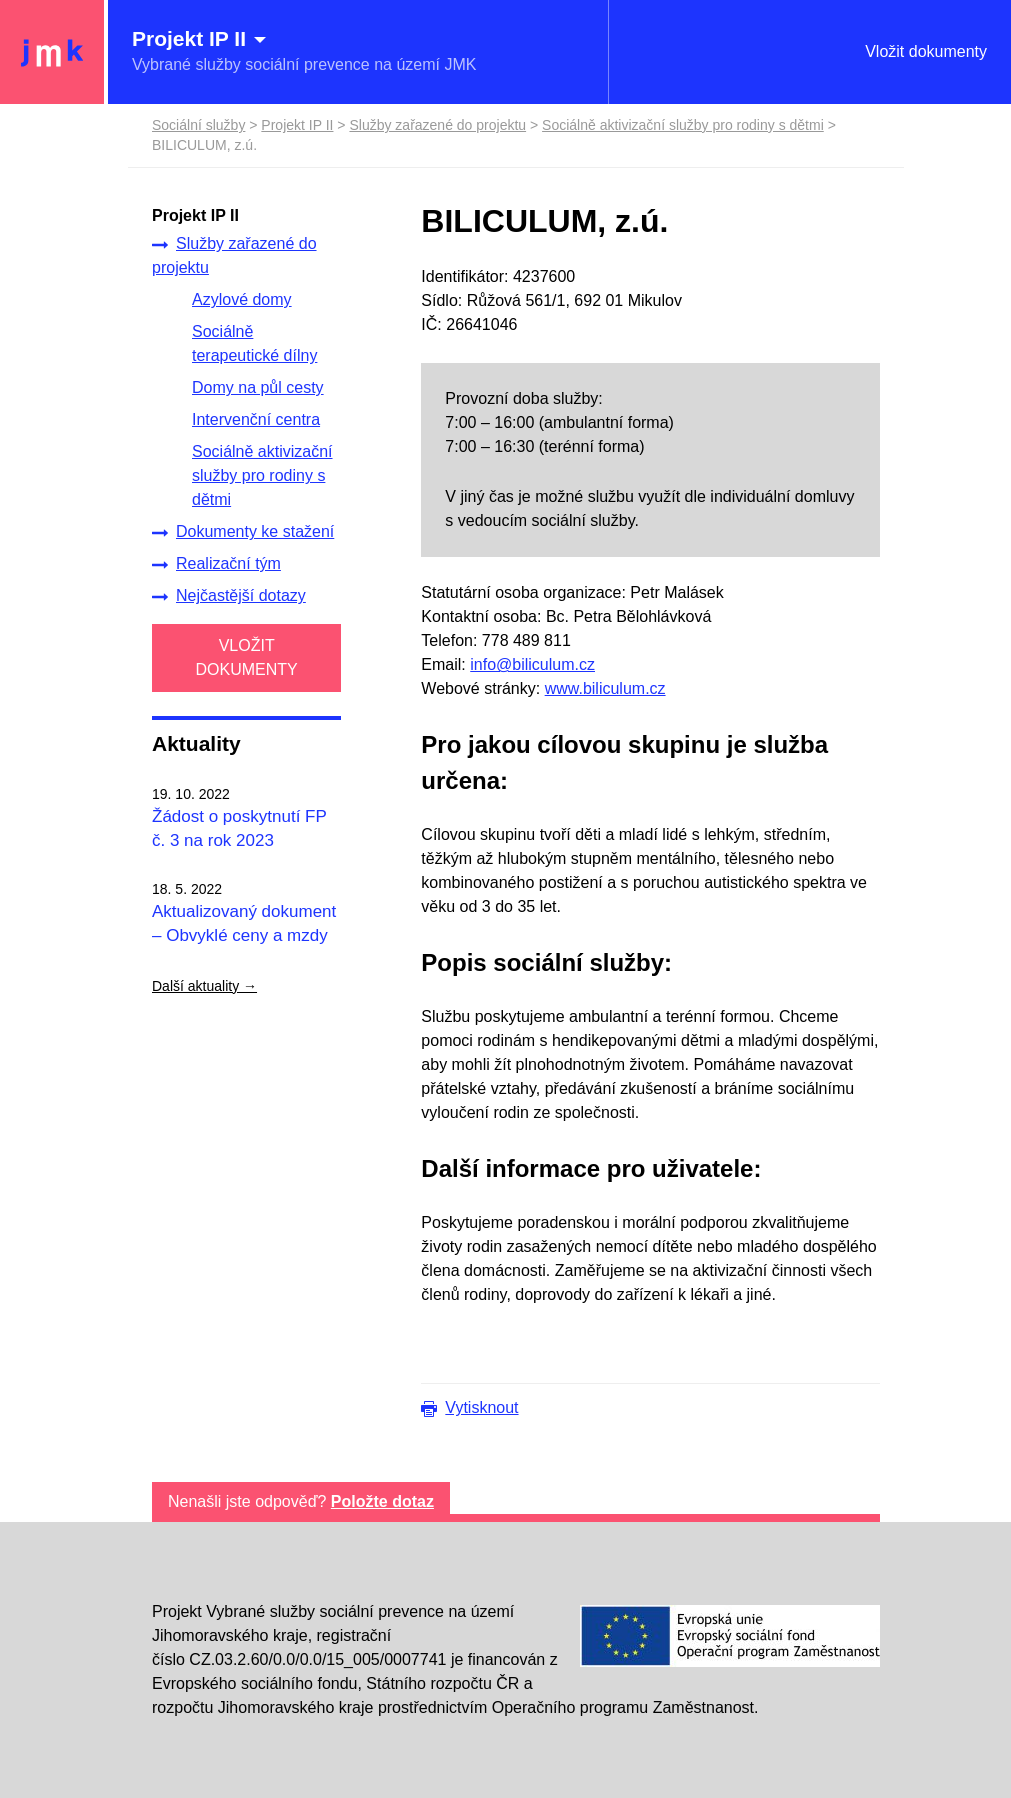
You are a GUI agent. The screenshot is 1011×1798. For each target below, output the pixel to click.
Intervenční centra (256, 419)
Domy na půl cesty (258, 387)
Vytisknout (481, 1407)
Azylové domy (242, 299)
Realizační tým (216, 564)
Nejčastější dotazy (229, 596)
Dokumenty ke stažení (243, 532)
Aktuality (196, 743)
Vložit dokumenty (926, 51)
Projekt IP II (297, 125)
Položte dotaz (382, 1501)
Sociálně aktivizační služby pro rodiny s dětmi (262, 475)
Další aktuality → (204, 986)
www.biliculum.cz (605, 688)
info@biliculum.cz (532, 664)
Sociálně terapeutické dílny (254, 343)
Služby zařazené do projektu (234, 255)
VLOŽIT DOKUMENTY (247, 657)
